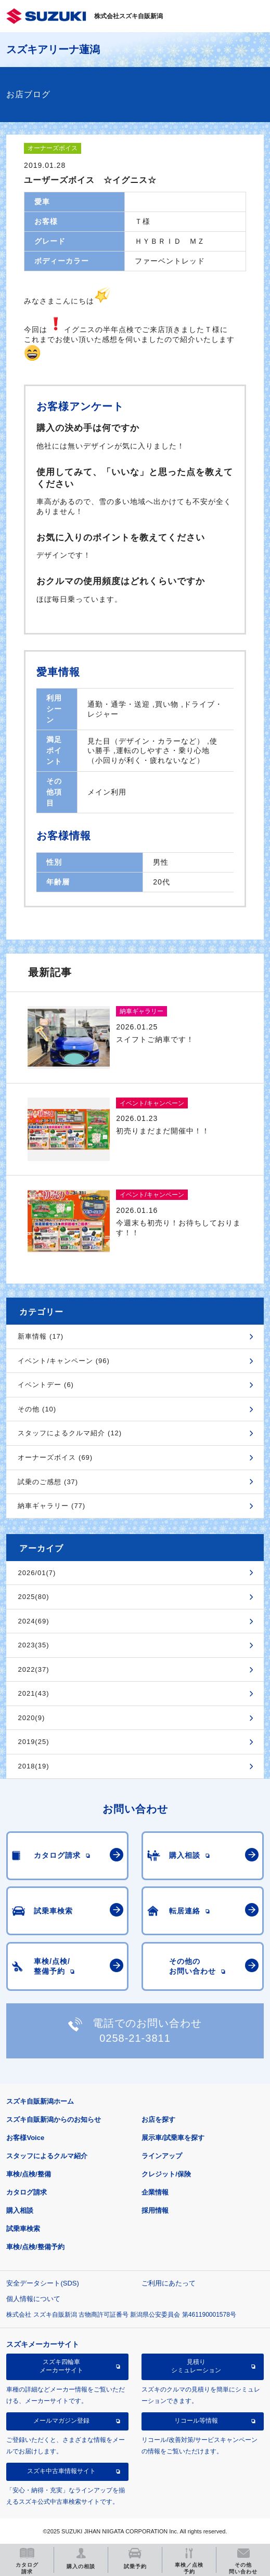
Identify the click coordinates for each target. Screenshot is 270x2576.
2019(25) (33, 1742)
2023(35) (33, 1645)
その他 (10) (37, 1409)
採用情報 (155, 2210)
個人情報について (33, 2299)
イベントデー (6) (46, 1385)
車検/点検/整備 (28, 2174)
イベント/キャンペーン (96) (63, 1361)
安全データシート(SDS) (42, 2283)
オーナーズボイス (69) (55, 1457)
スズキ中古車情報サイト (61, 2471)
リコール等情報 (196, 2420)
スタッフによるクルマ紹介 (46, 2156)
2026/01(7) (37, 1573)
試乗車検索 (23, 2228)
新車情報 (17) (40, 1336)
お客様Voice (25, 2138)
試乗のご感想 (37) (48, 1482)
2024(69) (33, 1621)
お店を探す (158, 2119)
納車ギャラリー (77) (51, 1506)
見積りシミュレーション (196, 2366)
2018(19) (33, 1766)
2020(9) (31, 1718)
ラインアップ (162, 2156)
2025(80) (33, 1597)
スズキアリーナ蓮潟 (53, 49)
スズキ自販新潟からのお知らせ (53, 2119)
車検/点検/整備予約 (35, 2247)
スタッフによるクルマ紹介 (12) (70, 1433)
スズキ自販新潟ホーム (40, 2101)
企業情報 (155, 2192)
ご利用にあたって (169, 2283)
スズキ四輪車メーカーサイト (61, 2366)
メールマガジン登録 (61, 2420)
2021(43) (33, 1693)
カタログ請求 (26, 2192)
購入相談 (19, 2210)
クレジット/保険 (166, 2174)
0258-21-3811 (135, 2038)
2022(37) (33, 1669)
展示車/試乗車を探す (173, 2138)
